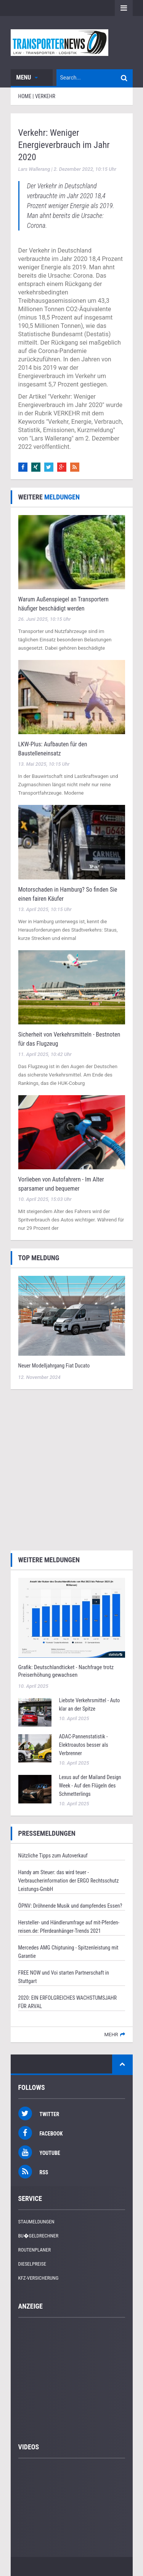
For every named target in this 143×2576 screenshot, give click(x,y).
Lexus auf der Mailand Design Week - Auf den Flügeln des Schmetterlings (90, 1785)
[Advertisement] (71, 1469)
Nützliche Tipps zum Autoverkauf (53, 1855)
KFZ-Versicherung (38, 2278)
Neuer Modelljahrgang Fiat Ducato (54, 1366)
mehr (111, 2034)
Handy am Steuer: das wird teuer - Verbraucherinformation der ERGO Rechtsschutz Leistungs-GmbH (68, 1880)
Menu (27, 77)
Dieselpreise (32, 2264)
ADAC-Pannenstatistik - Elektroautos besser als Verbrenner (83, 1744)
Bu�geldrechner (38, 2236)
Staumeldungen (36, 2222)
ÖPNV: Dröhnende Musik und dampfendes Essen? (70, 1906)
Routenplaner (34, 2250)
